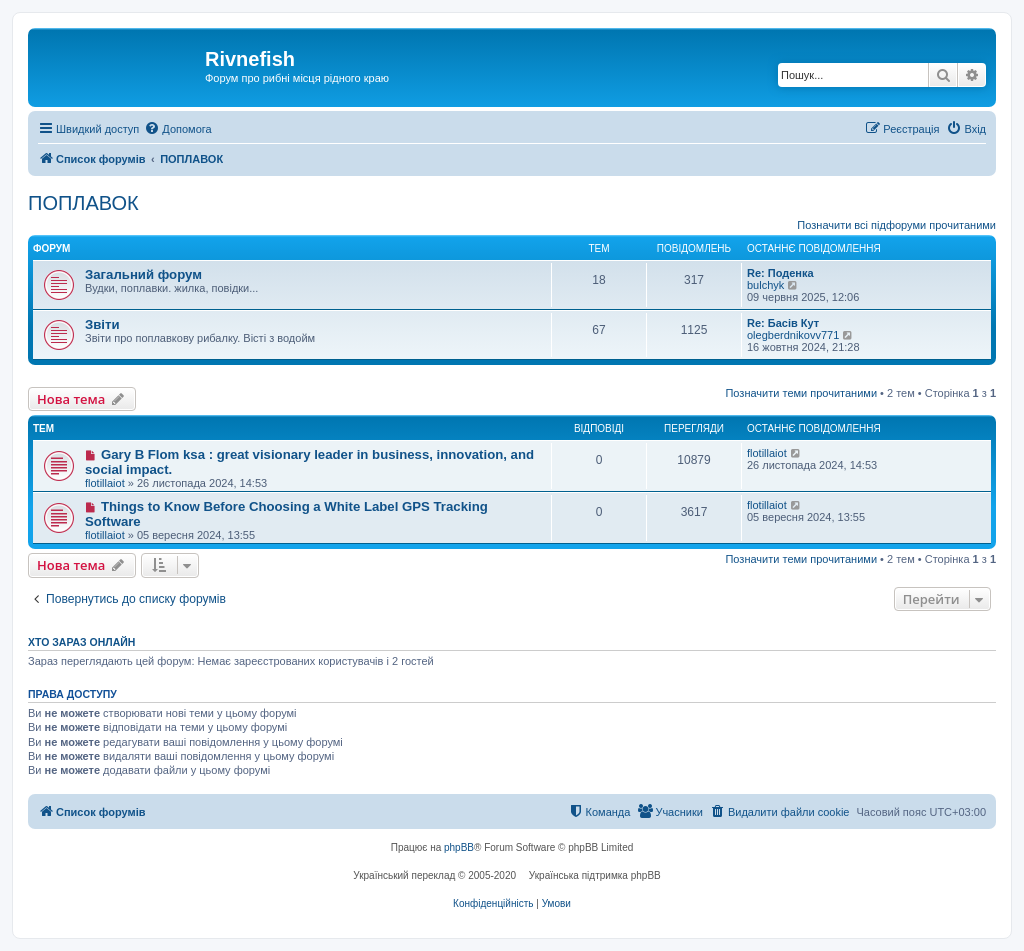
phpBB (459, 847)
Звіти (102, 324)
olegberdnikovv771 (793, 335)
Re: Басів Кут (783, 323)
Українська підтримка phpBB (595, 875)
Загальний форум (143, 274)
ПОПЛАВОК (83, 203)
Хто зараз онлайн (81, 642)
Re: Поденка (780, 273)
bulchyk (765, 285)
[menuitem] (177, 129)
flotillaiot (105, 483)
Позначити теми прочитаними (801, 393)
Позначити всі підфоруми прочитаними (896, 225)
